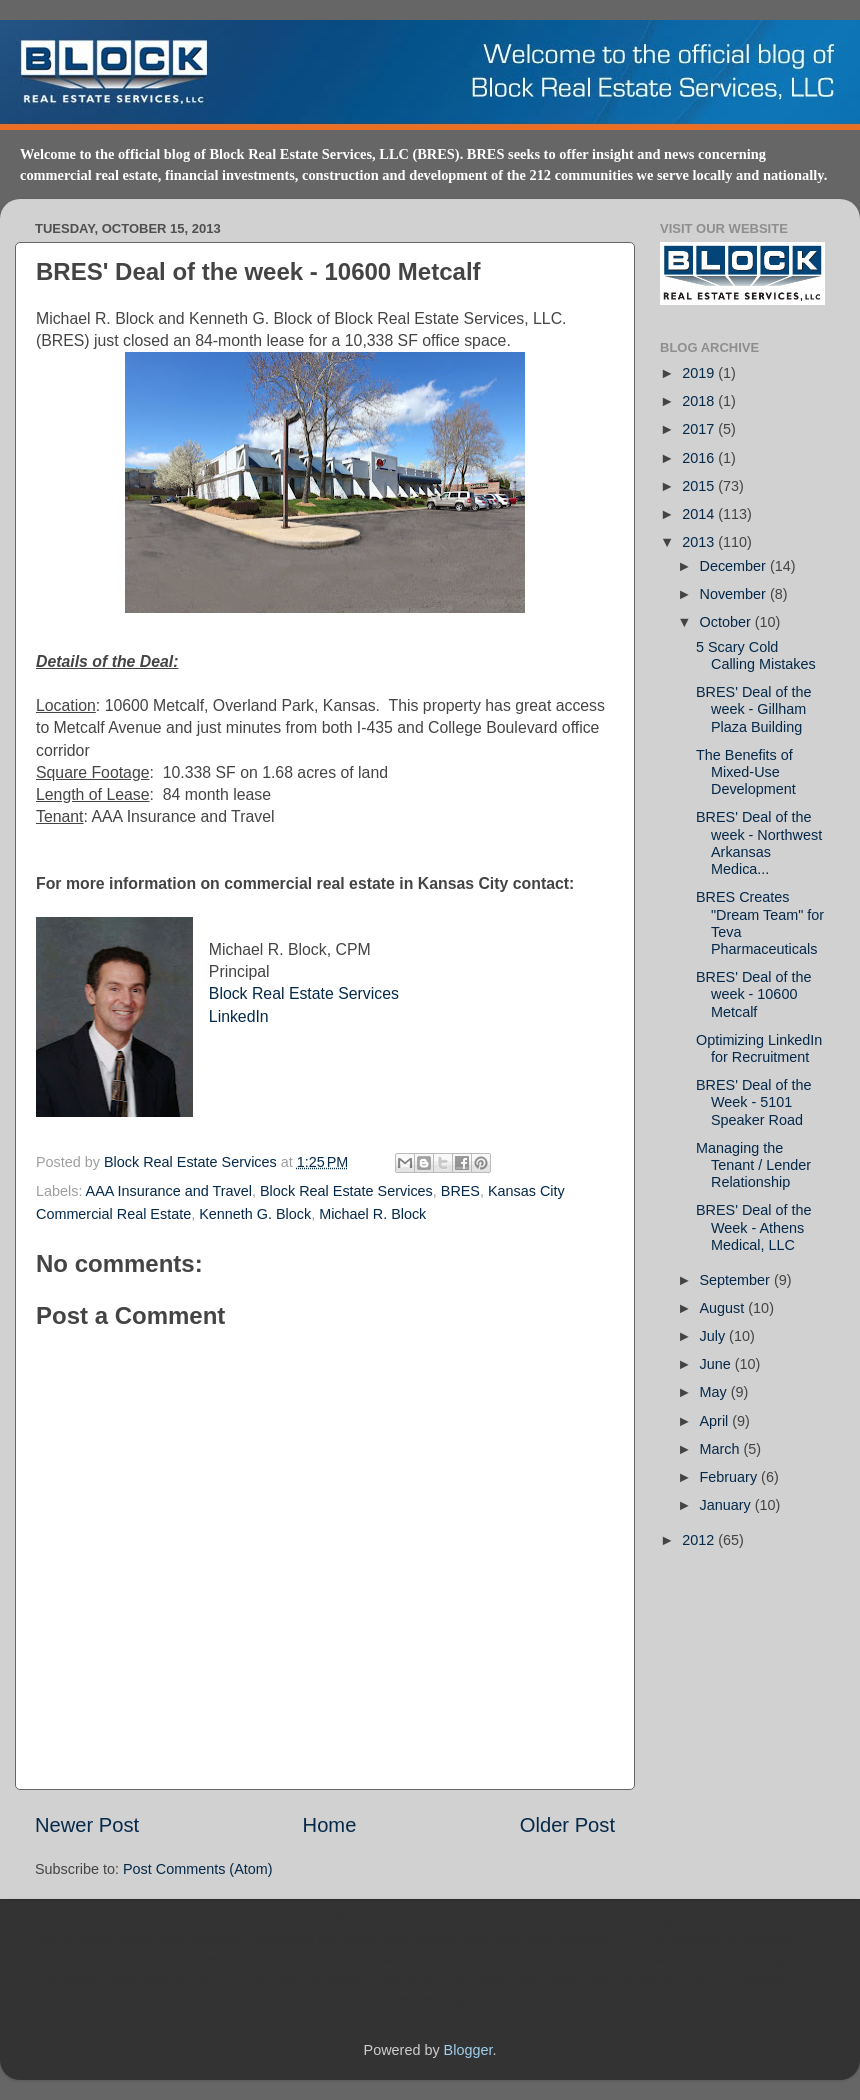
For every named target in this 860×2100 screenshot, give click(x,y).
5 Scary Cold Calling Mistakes (756, 655)
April (716, 1421)
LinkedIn (239, 1016)
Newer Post (87, 1825)
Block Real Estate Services (304, 993)
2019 (700, 373)
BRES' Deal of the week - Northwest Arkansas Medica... (759, 843)
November (735, 594)
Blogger (468, 2050)
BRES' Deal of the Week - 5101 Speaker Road (754, 1102)
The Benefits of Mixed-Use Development (746, 772)
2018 (700, 401)
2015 (700, 486)
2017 (700, 429)
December (735, 566)
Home (330, 1825)
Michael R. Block (372, 1214)
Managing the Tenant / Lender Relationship (753, 1165)
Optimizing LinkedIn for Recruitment (759, 1048)
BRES (460, 1191)
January (727, 1505)
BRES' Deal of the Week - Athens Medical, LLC (754, 1227)
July (715, 1336)
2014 (700, 514)
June (717, 1364)
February (731, 1477)
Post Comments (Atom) (198, 1869)
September (737, 1280)
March (722, 1449)
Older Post (567, 1825)
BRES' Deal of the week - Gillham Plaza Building (754, 709)
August (724, 1308)
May (715, 1392)
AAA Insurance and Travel (169, 1191)
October (727, 622)
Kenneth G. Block (255, 1214)
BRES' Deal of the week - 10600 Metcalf (754, 994)
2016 (700, 458)
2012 (700, 1540)
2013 (700, 542)
